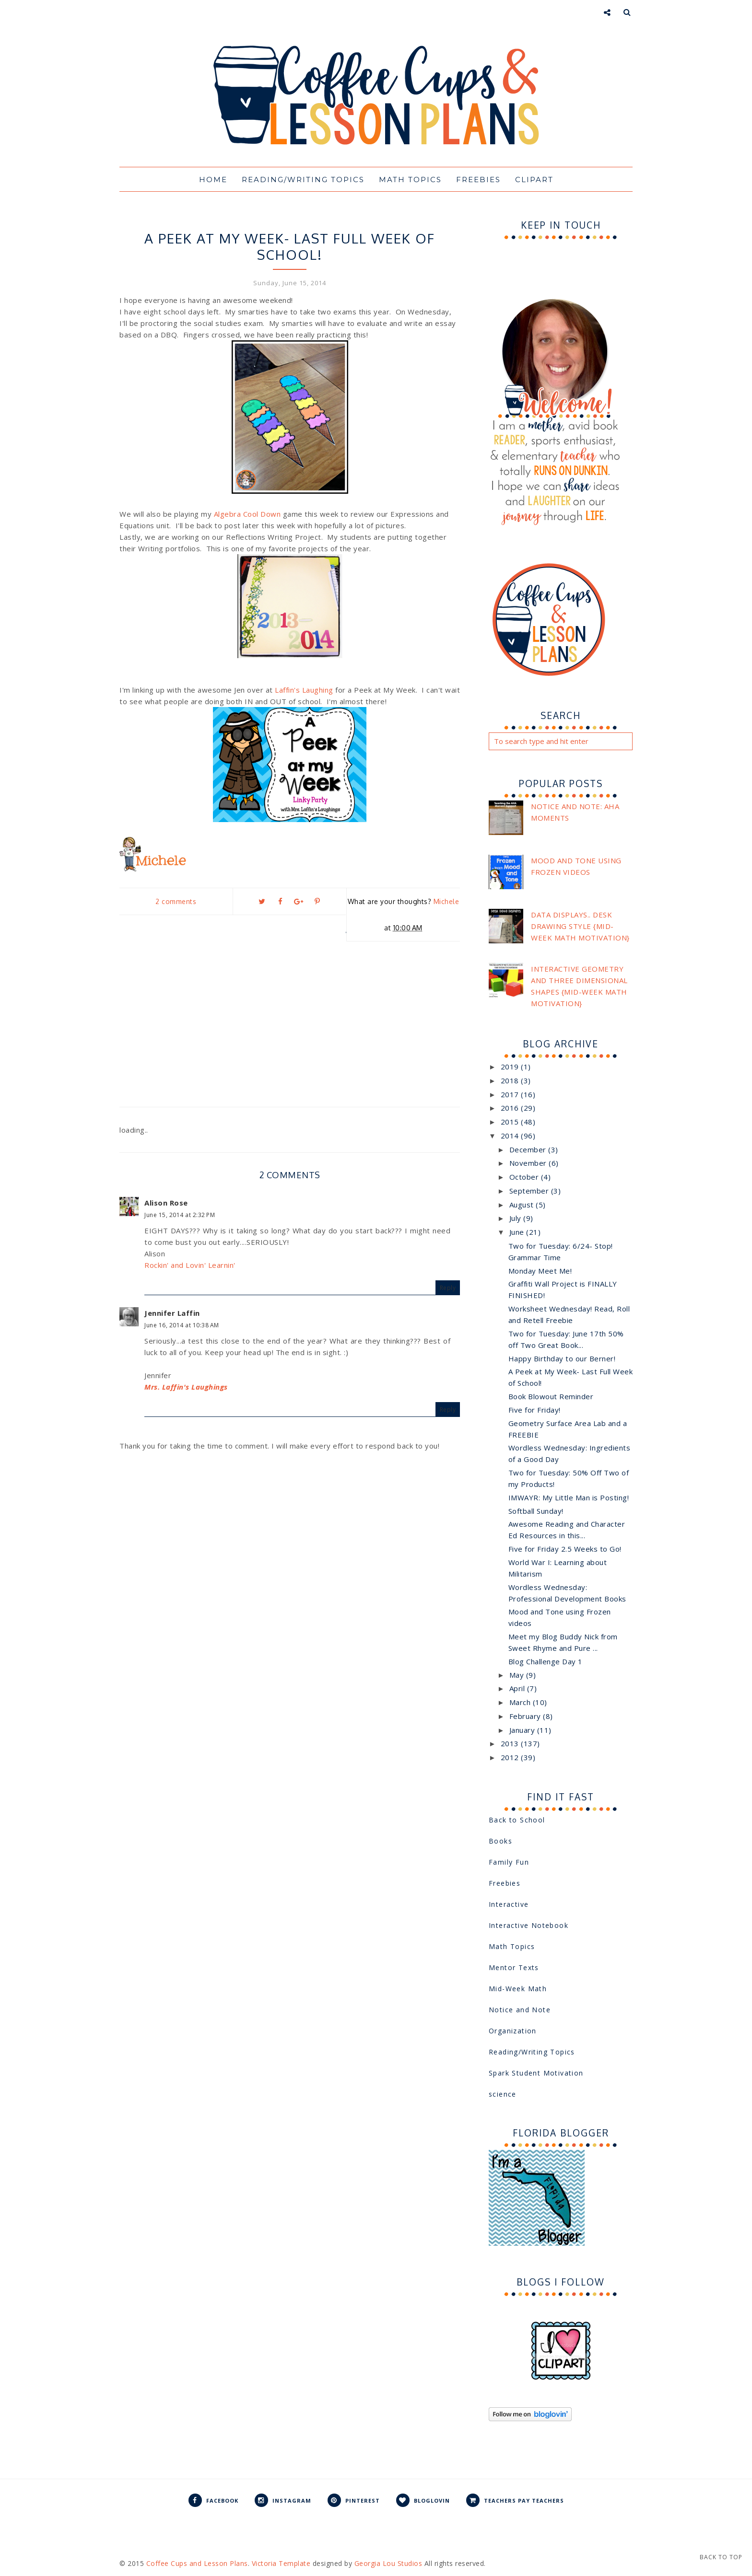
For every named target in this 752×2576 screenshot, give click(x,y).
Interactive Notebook (528, 1925)
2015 (511, 1121)
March (521, 1702)
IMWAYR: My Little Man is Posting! (568, 1497)
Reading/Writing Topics (303, 179)
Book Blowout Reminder (551, 1396)
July (516, 1218)
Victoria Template (281, 2563)
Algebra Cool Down (247, 514)
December (529, 1149)
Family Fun (509, 1862)
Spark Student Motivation (536, 2072)
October (525, 1177)
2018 (511, 1080)
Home (213, 179)
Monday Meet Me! (540, 1271)
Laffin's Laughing (304, 690)
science (503, 2094)
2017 (511, 1094)
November (529, 1163)
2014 (511, 1135)
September (530, 1190)
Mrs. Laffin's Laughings (186, 1387)
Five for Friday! (534, 1410)
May (517, 1675)
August (522, 1204)
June (518, 1232)
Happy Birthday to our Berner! (562, 1358)
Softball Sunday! (536, 1511)
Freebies (478, 179)
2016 (511, 1108)
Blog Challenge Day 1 (545, 1661)
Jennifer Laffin (172, 1313)
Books (500, 1840)
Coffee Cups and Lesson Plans (197, 2563)
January (523, 1730)
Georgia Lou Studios (388, 2563)
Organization (513, 2030)
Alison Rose (166, 1202)
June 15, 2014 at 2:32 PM (179, 1215)
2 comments (175, 901)
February (526, 1716)
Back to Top (721, 2557)
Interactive (509, 1904)
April (518, 1688)
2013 (511, 1743)
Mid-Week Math (518, 1988)
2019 (511, 1066)
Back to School (517, 1819)
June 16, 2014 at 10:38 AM (181, 1325)
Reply (448, 1288)
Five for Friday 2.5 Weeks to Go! (565, 1549)
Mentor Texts (514, 1967)
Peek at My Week (290, 220)
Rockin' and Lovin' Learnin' (189, 1265)
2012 (511, 1757)
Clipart (534, 179)
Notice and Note (520, 2009)
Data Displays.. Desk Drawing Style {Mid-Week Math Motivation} (580, 926)
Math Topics (410, 179)
